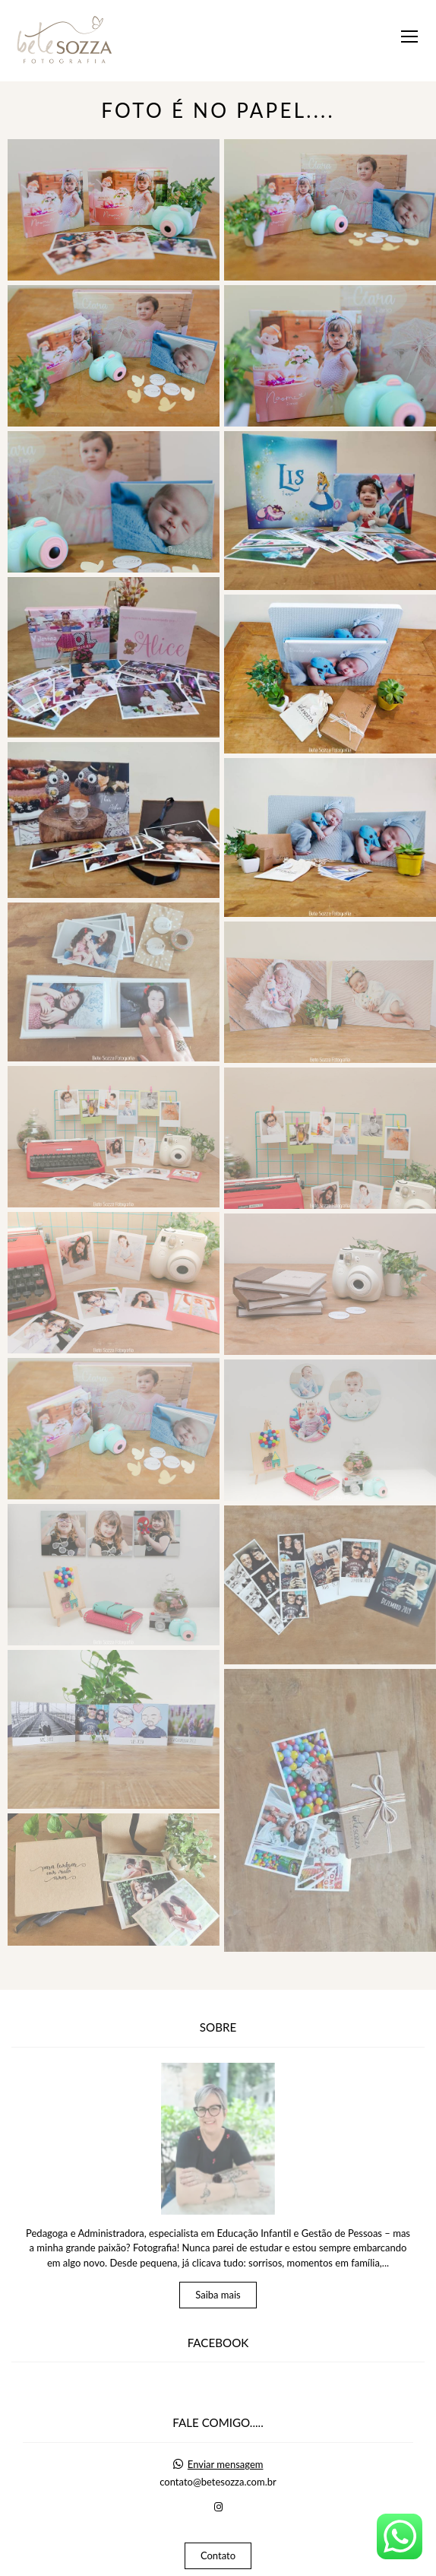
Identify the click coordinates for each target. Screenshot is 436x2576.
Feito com (217, 2563)
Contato (218, 2507)
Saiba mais (218, 2247)
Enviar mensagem (226, 2417)
